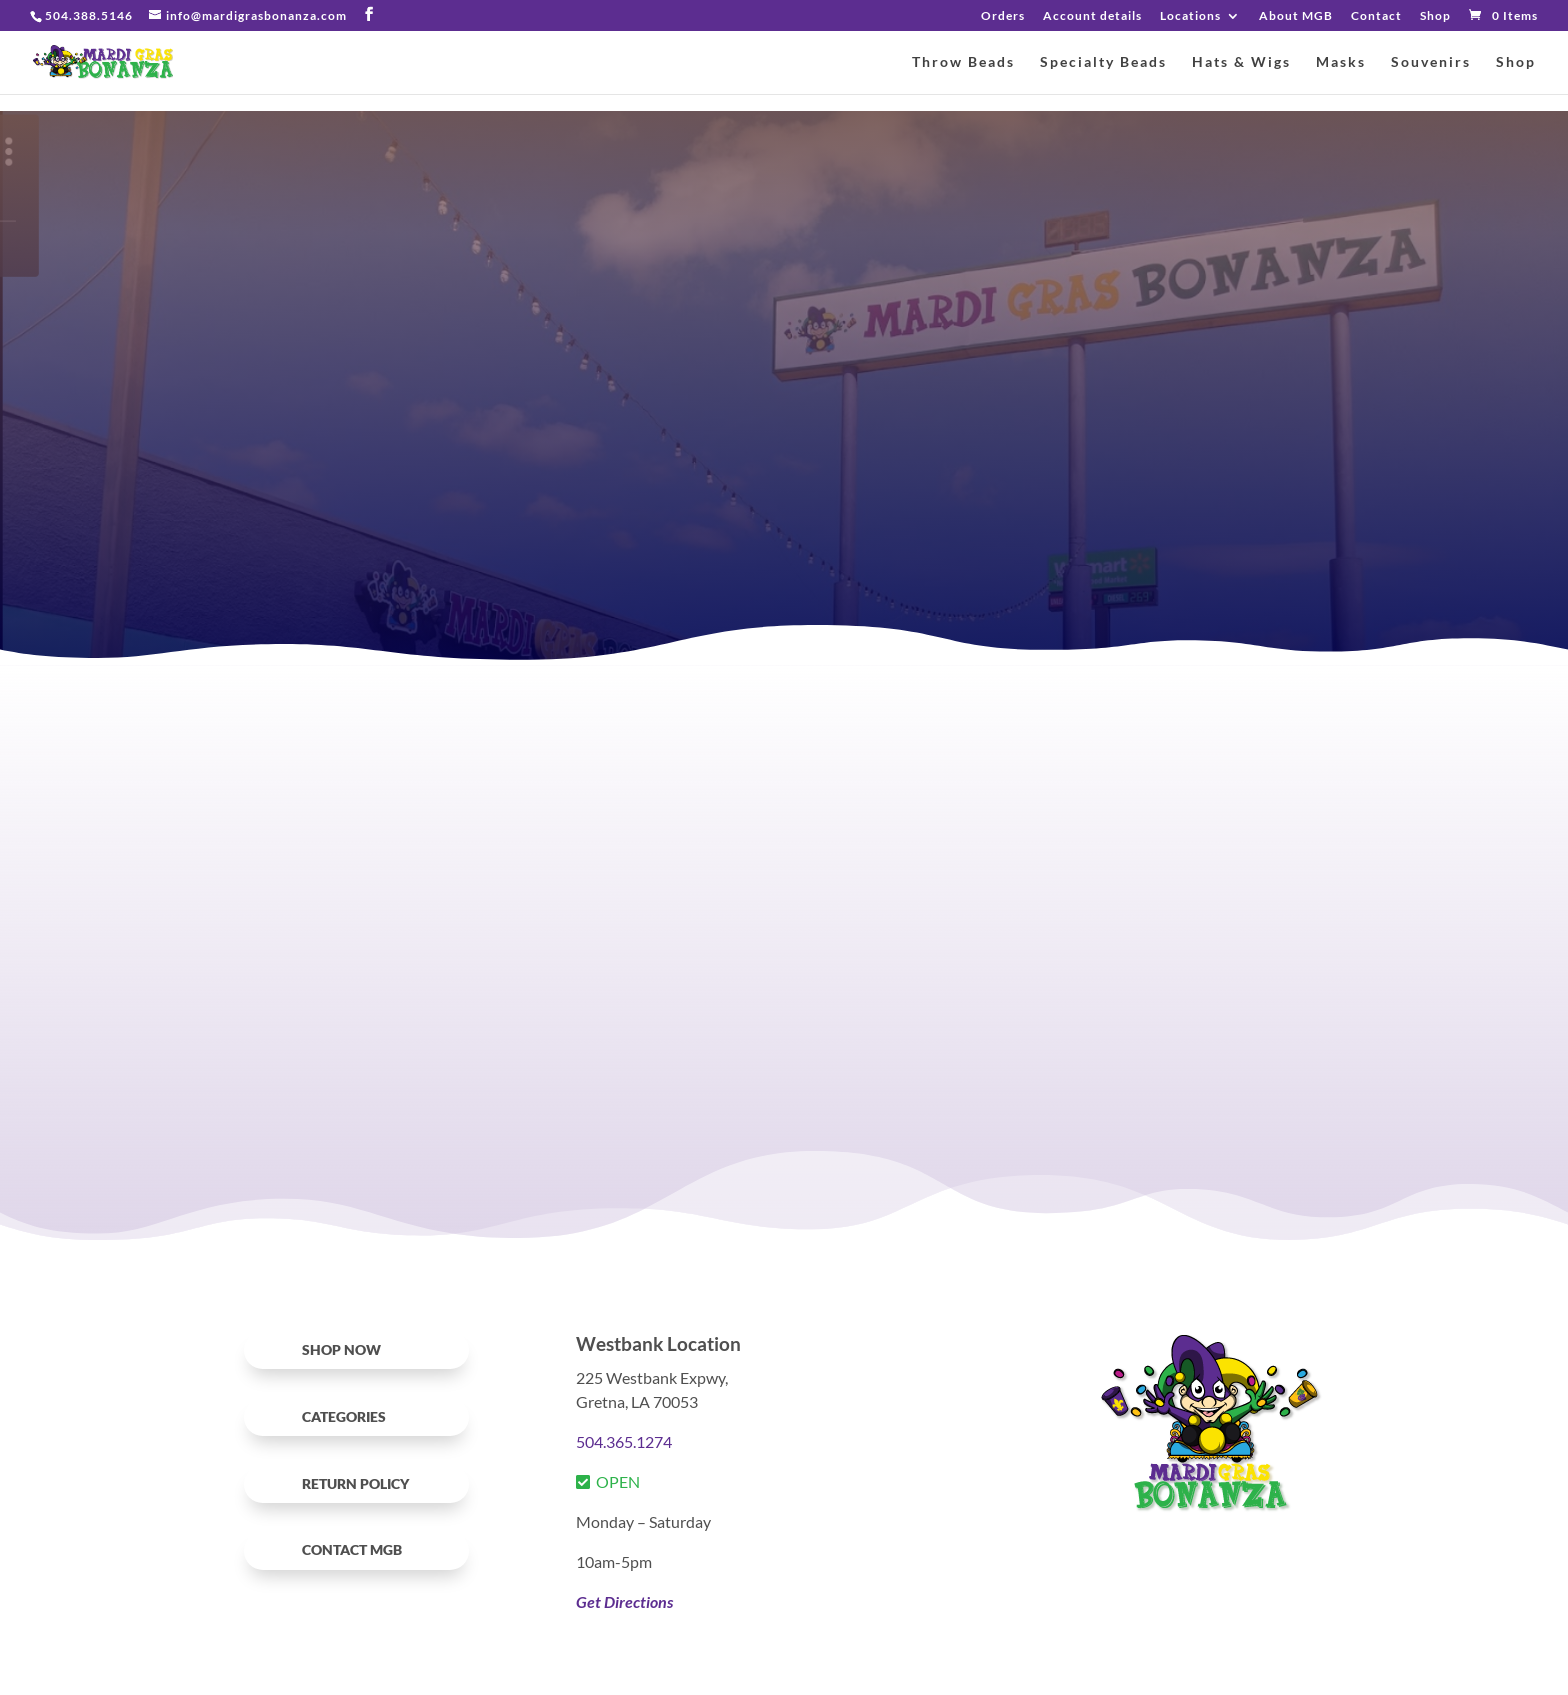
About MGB (1296, 16)
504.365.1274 (624, 1441)
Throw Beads (963, 62)
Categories (344, 1416)
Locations (1190, 16)
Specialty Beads (1103, 62)
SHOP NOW (341, 1349)
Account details (1092, 16)
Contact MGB (352, 1549)
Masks (1341, 62)
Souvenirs (1431, 62)
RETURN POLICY (355, 1483)
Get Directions (624, 1601)
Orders (1003, 16)
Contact (1376, 16)
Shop (1435, 16)
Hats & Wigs (1241, 62)
